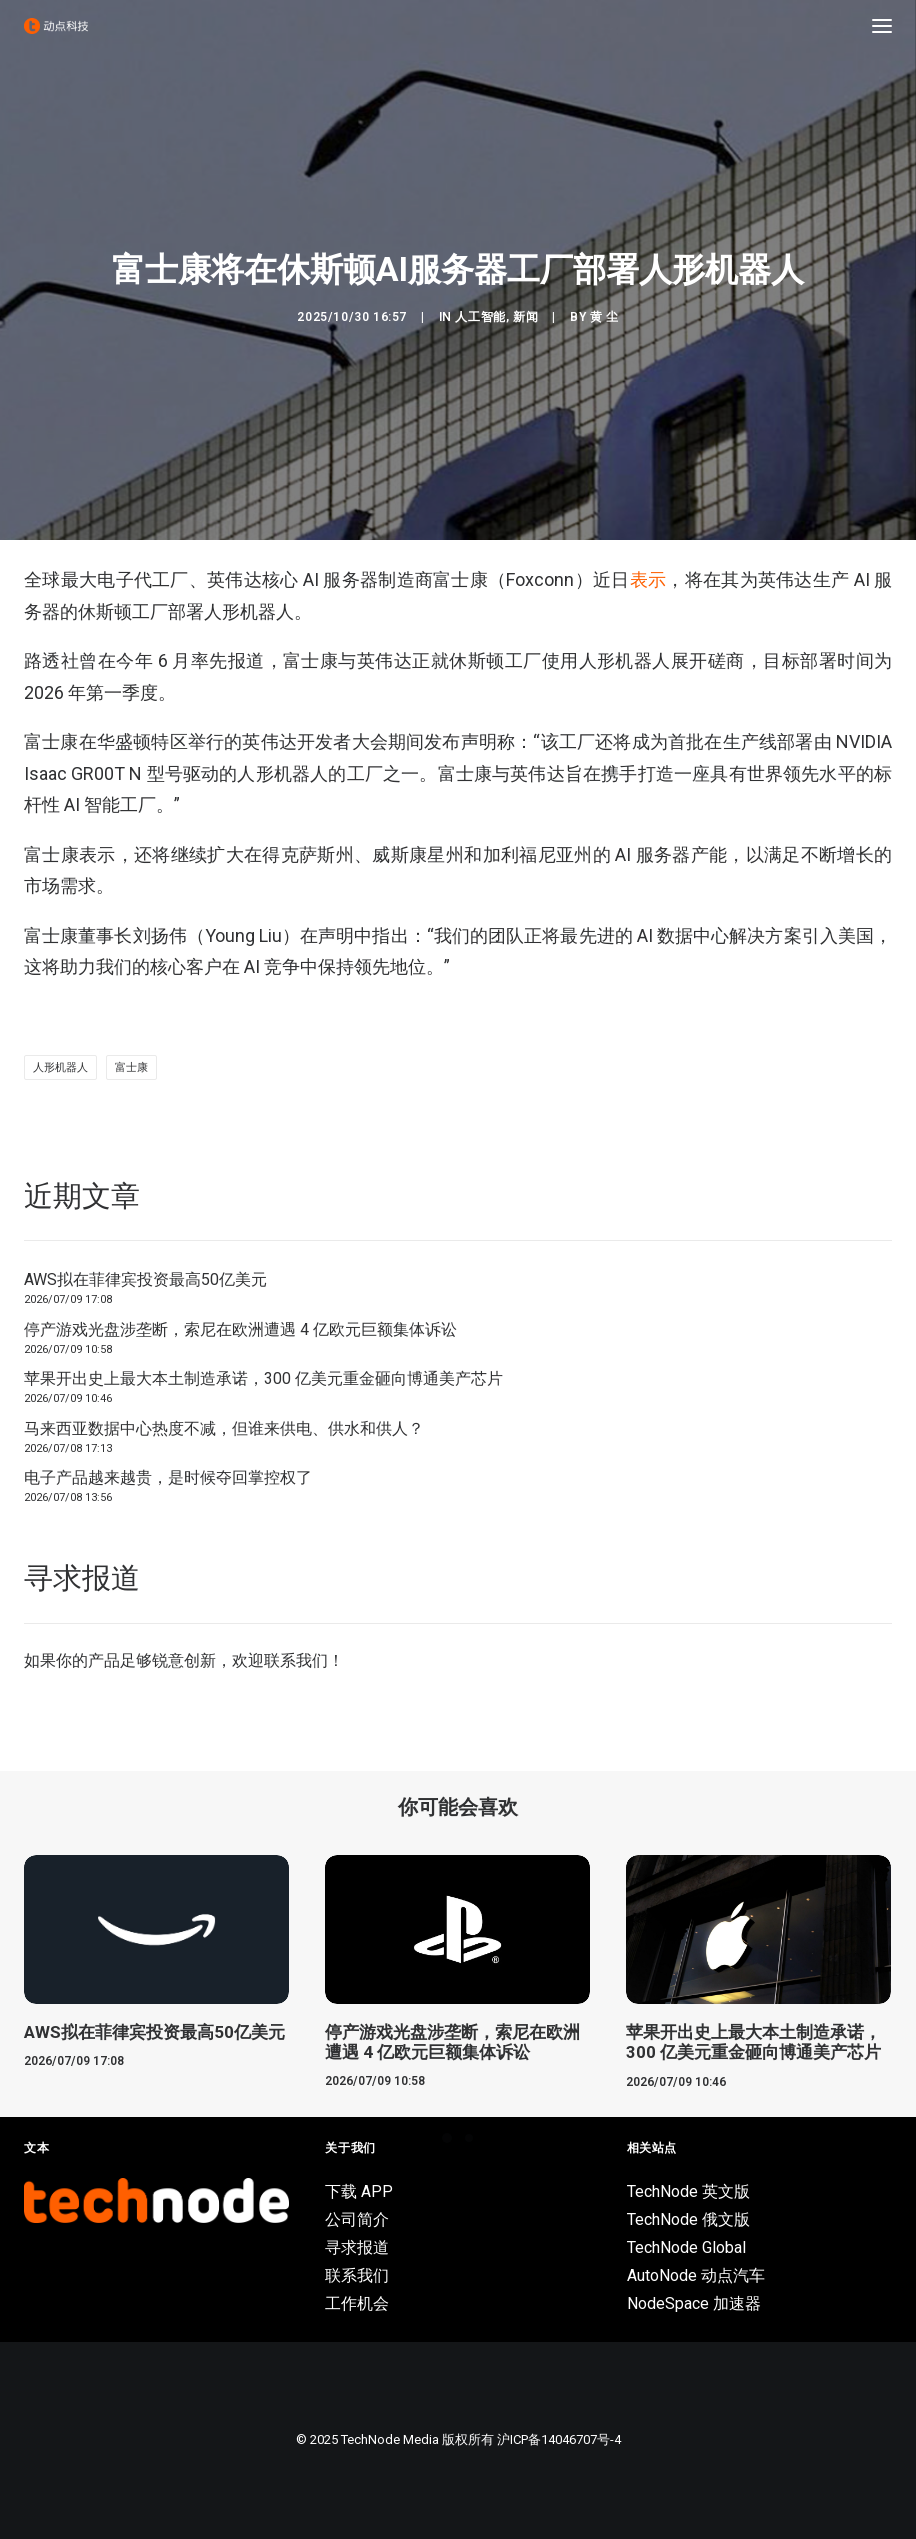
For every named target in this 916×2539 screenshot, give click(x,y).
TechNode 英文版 (688, 2191)
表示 (648, 579)
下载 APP (359, 2191)
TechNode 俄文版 (688, 2219)
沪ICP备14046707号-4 (559, 2439)
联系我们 (296, 1660)
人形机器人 (60, 1067)
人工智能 (480, 317)
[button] (882, 26)
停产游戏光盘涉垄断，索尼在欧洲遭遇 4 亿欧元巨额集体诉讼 (240, 1329)
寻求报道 (357, 2247)
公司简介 (357, 2219)
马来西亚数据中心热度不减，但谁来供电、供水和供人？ (224, 1428)
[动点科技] (56, 26)
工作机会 (357, 2303)
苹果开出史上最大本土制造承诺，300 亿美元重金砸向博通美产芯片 (263, 1378)
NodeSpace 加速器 (694, 2303)
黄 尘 (604, 317)
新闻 (525, 317)
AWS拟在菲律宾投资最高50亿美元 (145, 1279)
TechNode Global (686, 2247)
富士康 (131, 1067)
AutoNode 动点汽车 (696, 2275)
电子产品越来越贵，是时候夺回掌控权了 (168, 1477)
